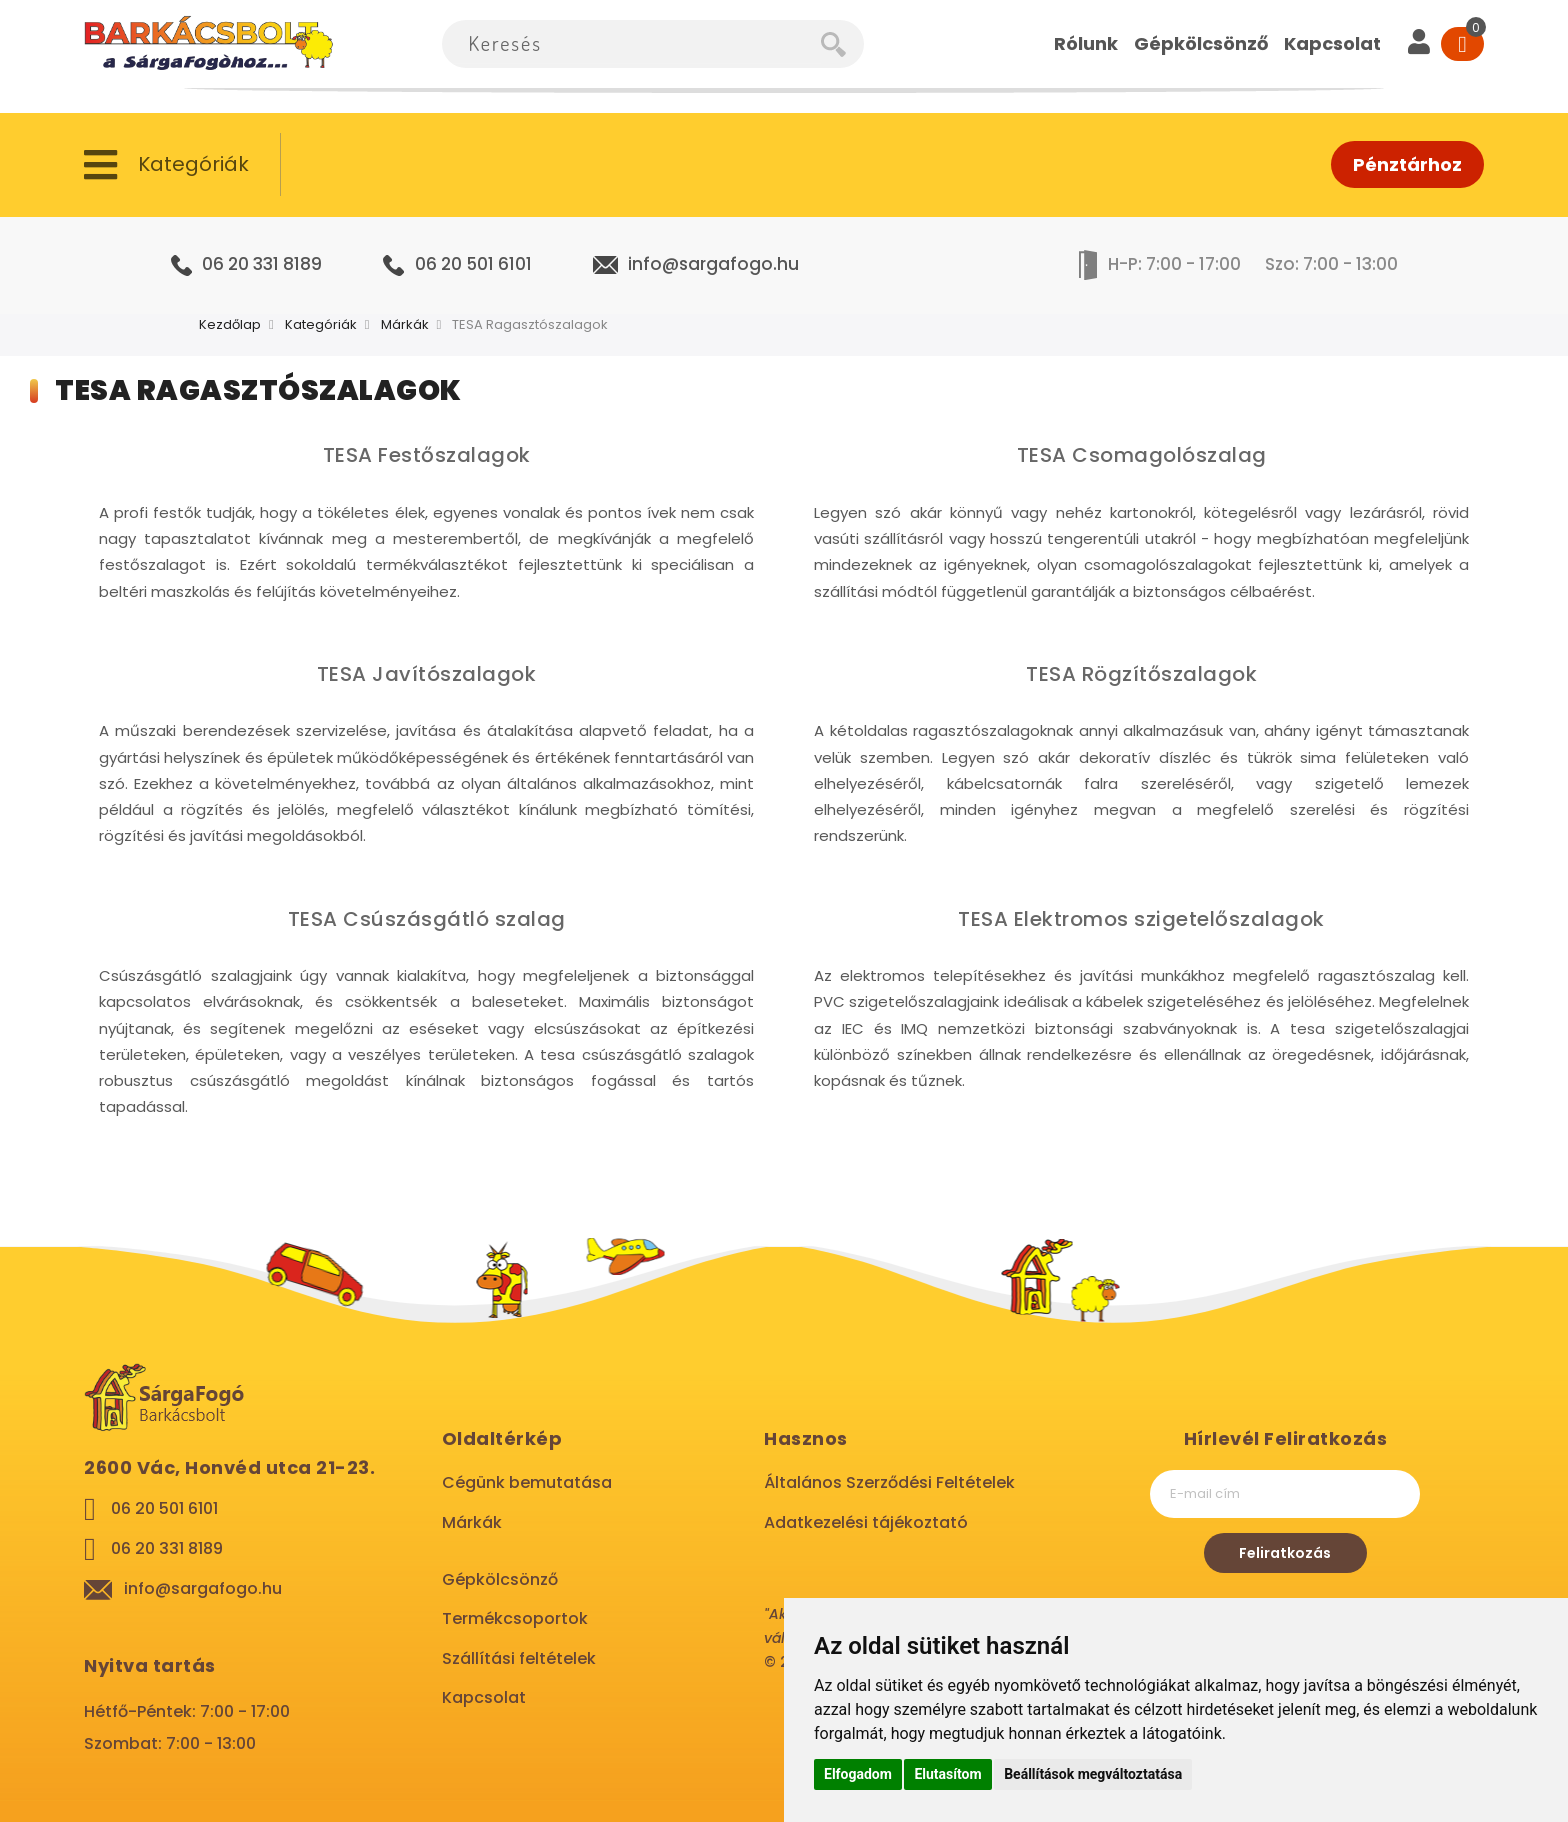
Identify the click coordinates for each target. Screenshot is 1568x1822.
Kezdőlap (230, 324)
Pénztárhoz (1407, 164)
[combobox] (631, 44)
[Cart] (1462, 44)
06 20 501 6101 (473, 264)
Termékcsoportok (515, 1618)
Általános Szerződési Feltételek (889, 1482)
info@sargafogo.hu (713, 264)
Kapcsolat (484, 1697)
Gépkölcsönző (500, 1579)
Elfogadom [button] (858, 1774)
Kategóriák (321, 324)
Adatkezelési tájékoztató (866, 1522)
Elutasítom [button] (947, 1774)
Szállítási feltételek (519, 1658)
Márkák (405, 324)
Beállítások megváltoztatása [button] (1093, 1774)
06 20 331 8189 (262, 264)
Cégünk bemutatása (527, 1482)
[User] (1419, 44)
